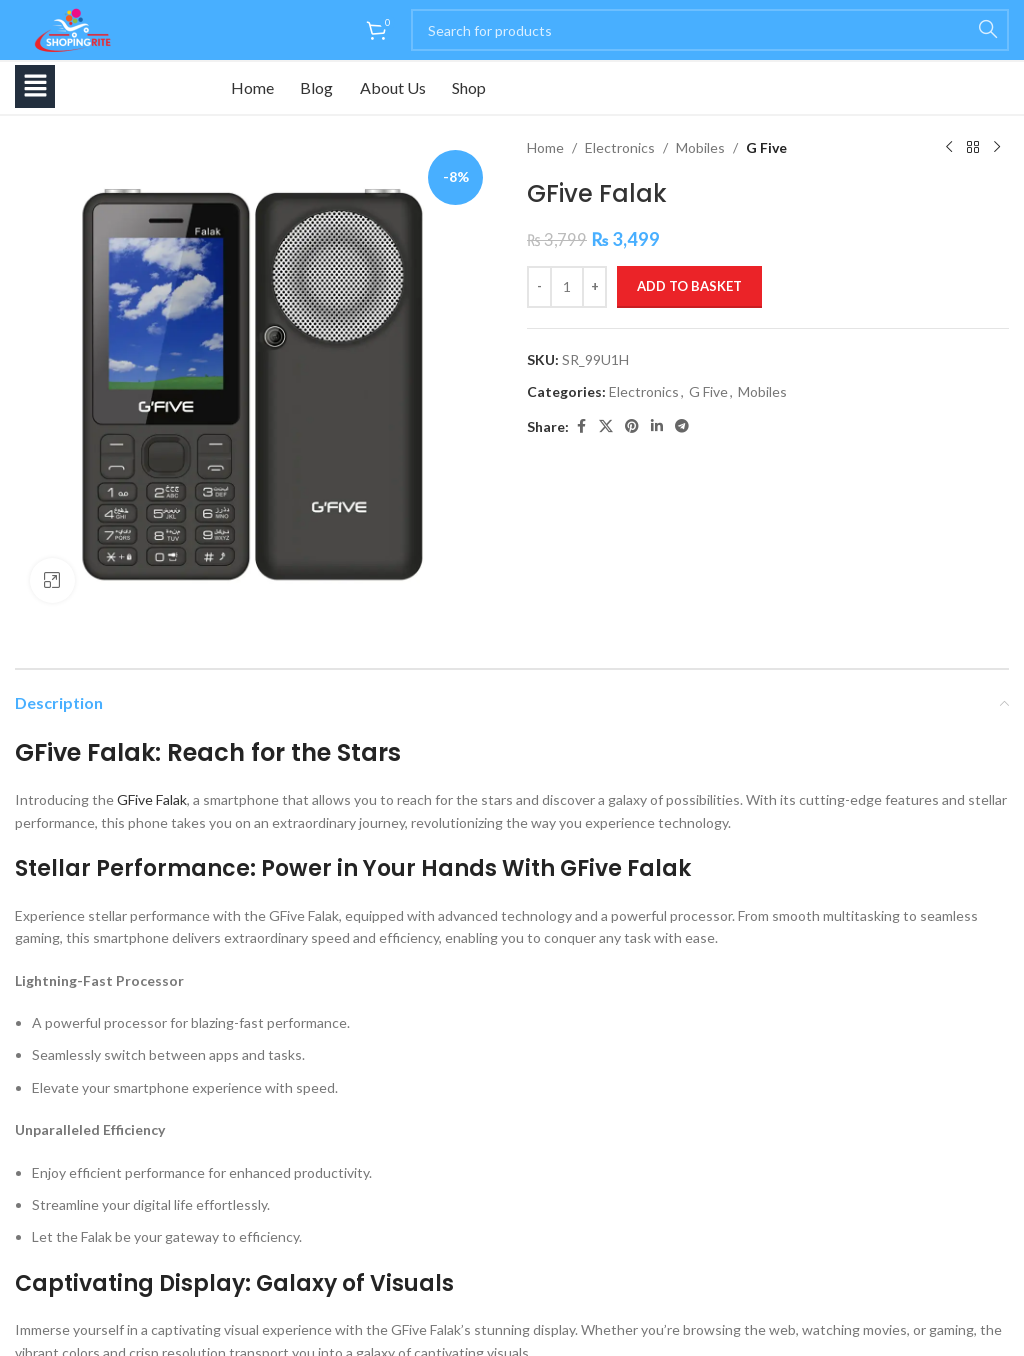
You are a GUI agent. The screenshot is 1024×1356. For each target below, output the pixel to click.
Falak (171, 799)
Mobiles (700, 147)
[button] (35, 86)
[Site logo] (69, 28)
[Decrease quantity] (539, 287)
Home (254, 87)
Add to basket (689, 286)
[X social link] (606, 426)
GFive (135, 799)
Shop (482, 87)
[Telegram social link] (682, 426)
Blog (322, 87)
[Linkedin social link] (657, 426)
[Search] (710, 30)
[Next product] (997, 148)
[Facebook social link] (581, 426)
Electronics (620, 147)
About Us (402, 87)
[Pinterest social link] (632, 426)
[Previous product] (949, 148)
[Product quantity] (567, 287)
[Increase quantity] (594, 287)
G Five (766, 147)
